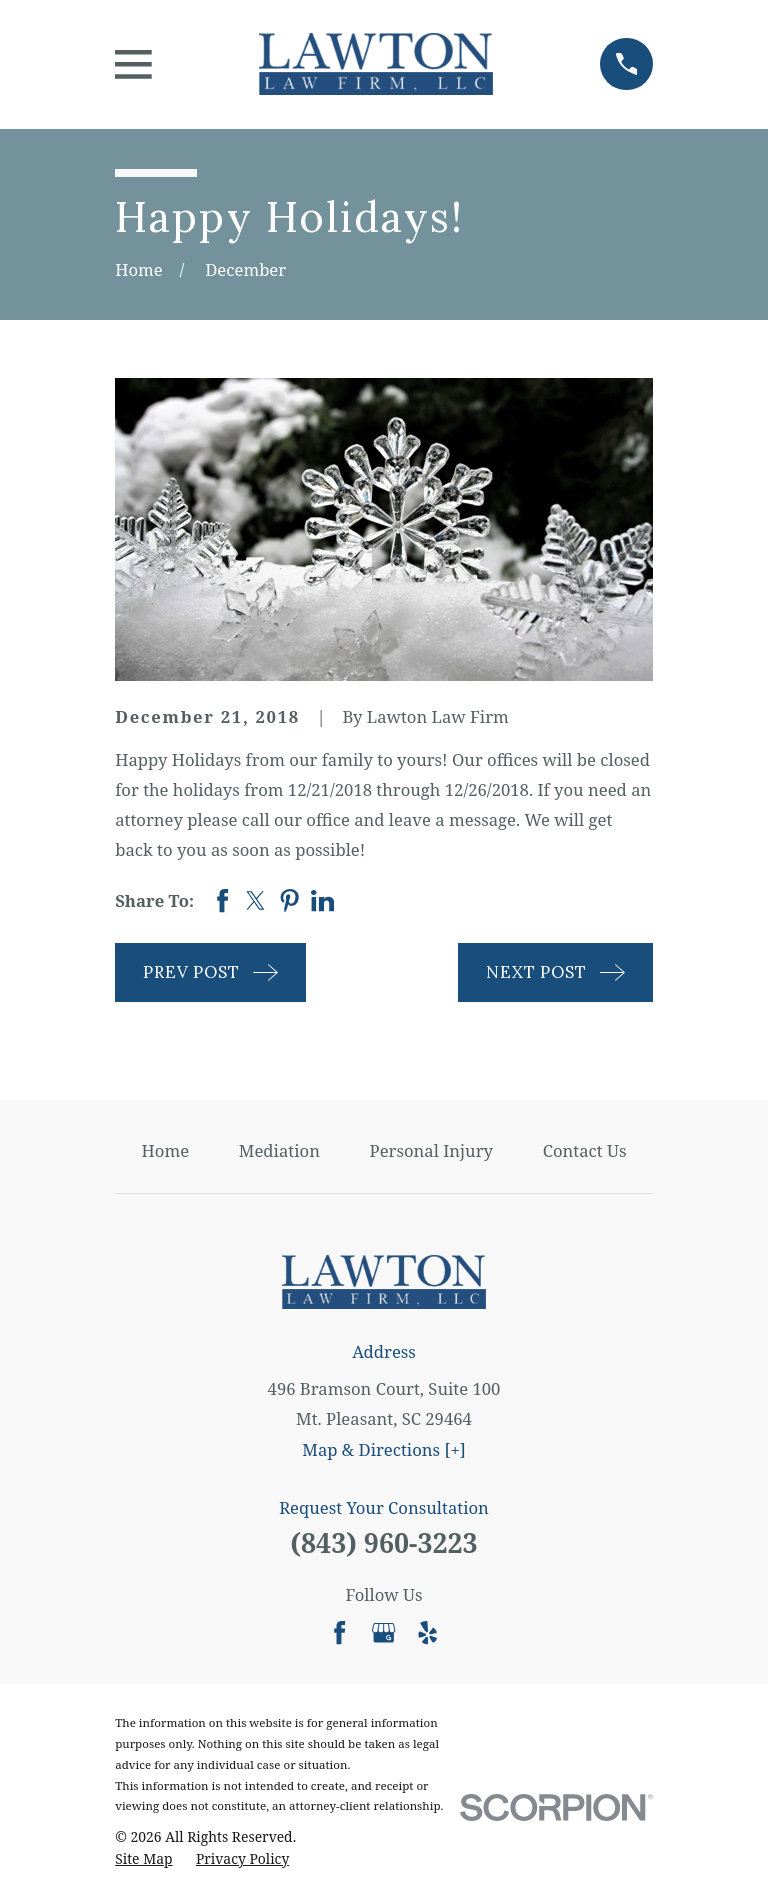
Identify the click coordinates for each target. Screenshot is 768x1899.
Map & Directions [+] (384, 1449)
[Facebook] (339, 1632)
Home (166, 1150)
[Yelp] (427, 1632)
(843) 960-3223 (383, 1542)
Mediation (279, 1150)
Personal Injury (431, 1150)
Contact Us (585, 1150)
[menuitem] (143, 1858)
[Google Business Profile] (383, 1632)
